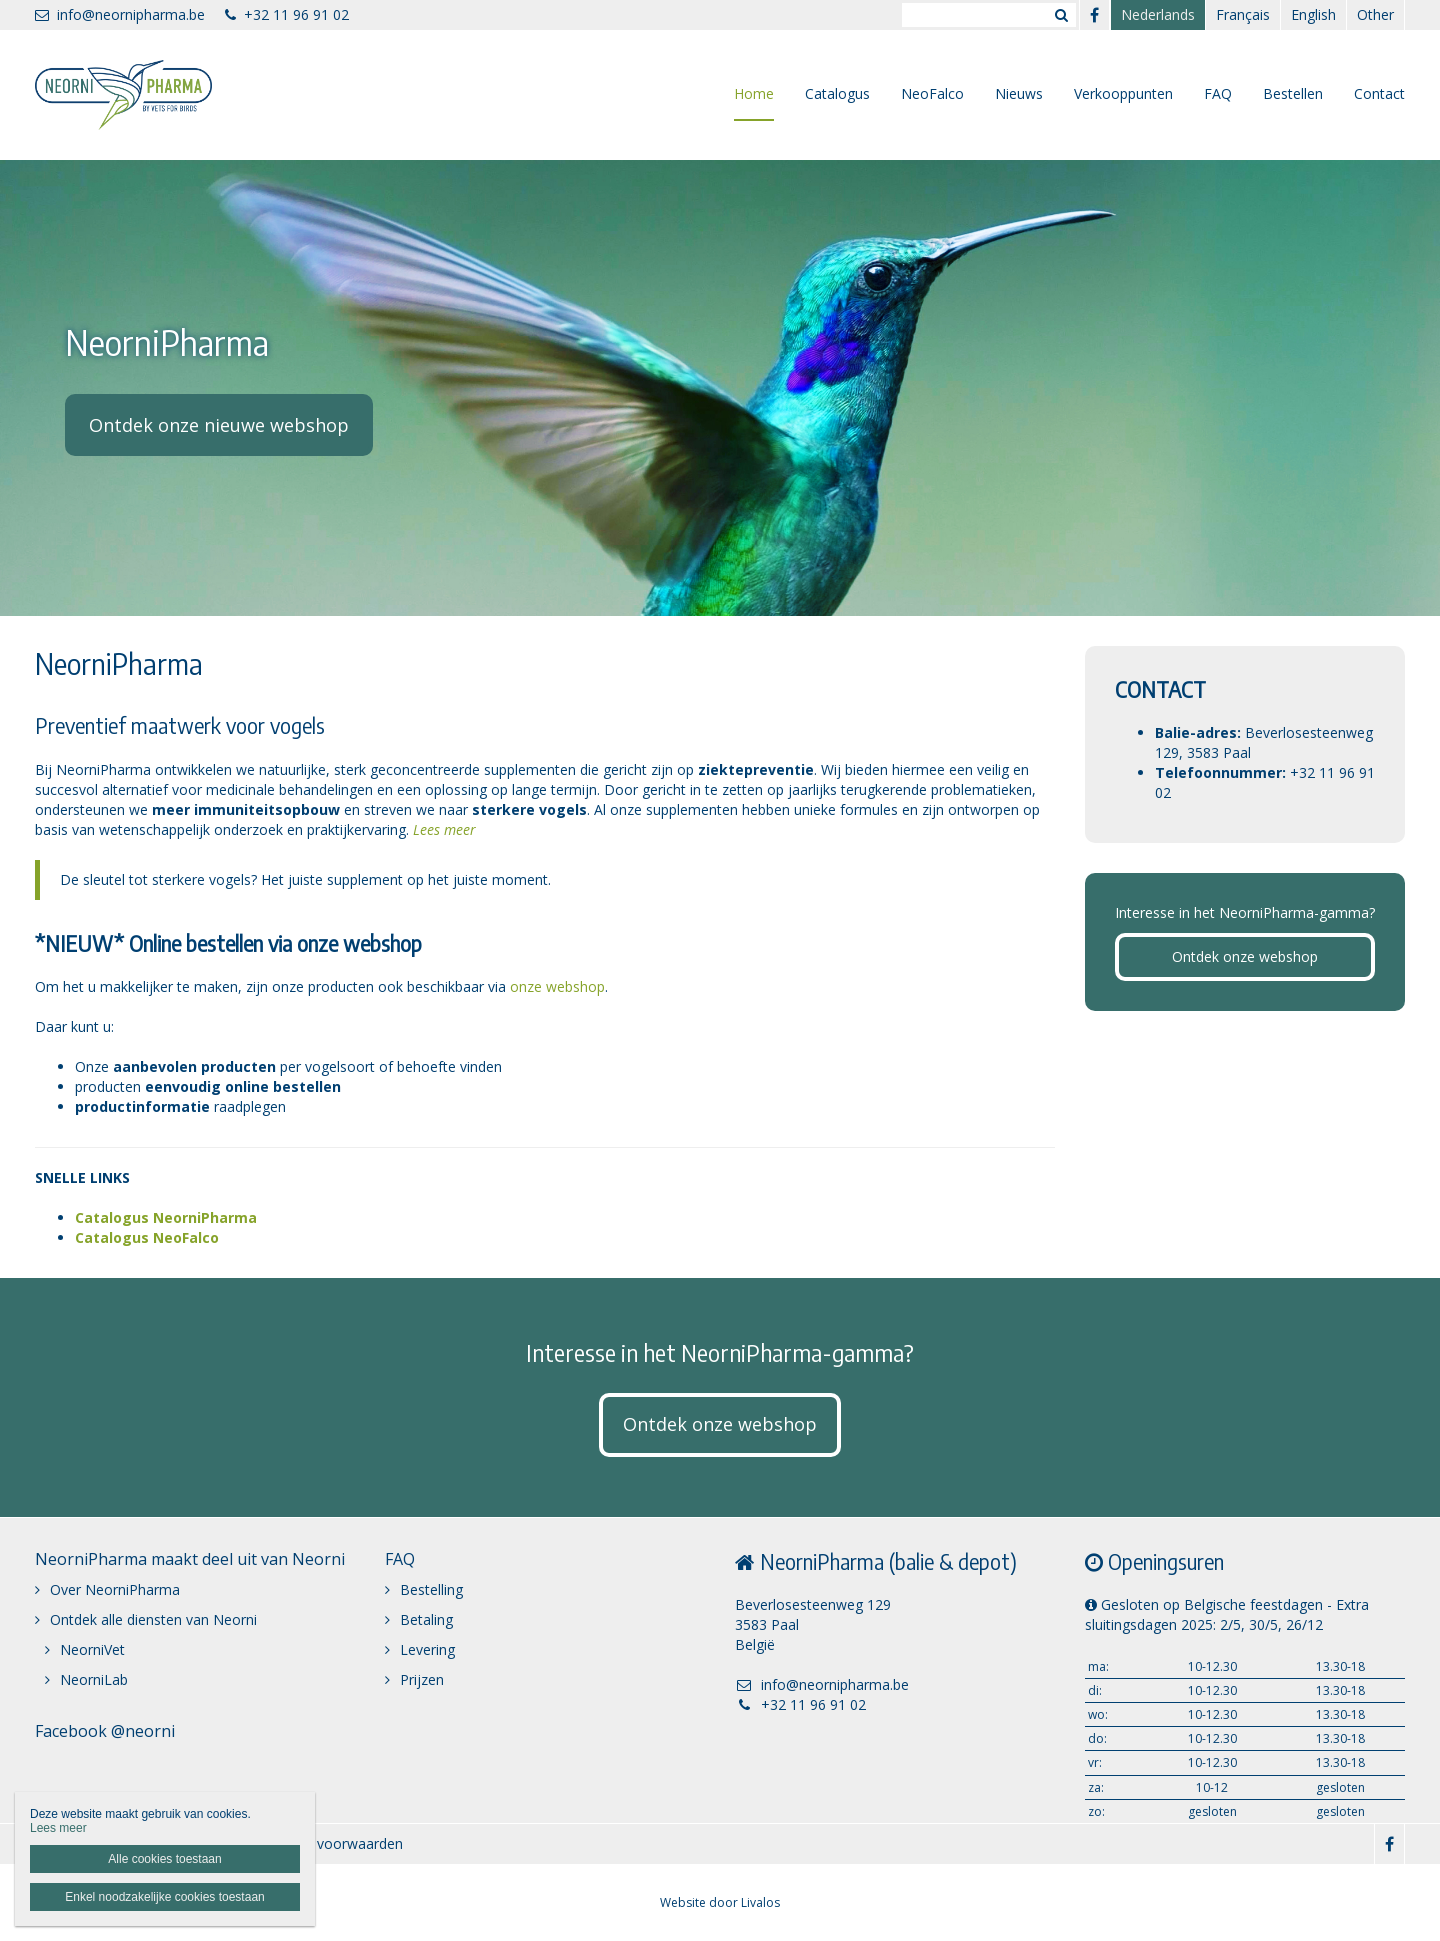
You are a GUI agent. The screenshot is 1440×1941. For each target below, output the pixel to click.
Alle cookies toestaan (164, 1859)
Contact (1379, 93)
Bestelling (431, 1589)
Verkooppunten (1123, 93)
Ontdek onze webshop (1245, 956)
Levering (427, 1649)
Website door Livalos (720, 1902)
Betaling (426, 1619)
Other (1375, 14)
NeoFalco (932, 93)
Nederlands (1158, 14)
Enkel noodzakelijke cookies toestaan (164, 1897)
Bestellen (1293, 93)
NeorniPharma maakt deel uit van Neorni (190, 1559)
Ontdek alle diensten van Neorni (153, 1619)
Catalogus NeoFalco (147, 1237)
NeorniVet (92, 1649)
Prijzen (422, 1679)
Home (754, 93)
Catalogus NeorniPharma (166, 1217)
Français (1243, 14)
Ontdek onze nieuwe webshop (219, 425)
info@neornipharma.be (120, 14)
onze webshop (557, 986)
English (1313, 14)
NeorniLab (94, 1679)
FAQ (1218, 93)
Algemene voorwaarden (325, 1843)
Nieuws (1019, 93)
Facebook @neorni (105, 1731)
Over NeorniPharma (115, 1589)
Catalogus (837, 93)
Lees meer (444, 829)
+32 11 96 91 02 (287, 14)
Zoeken (1061, 15)
